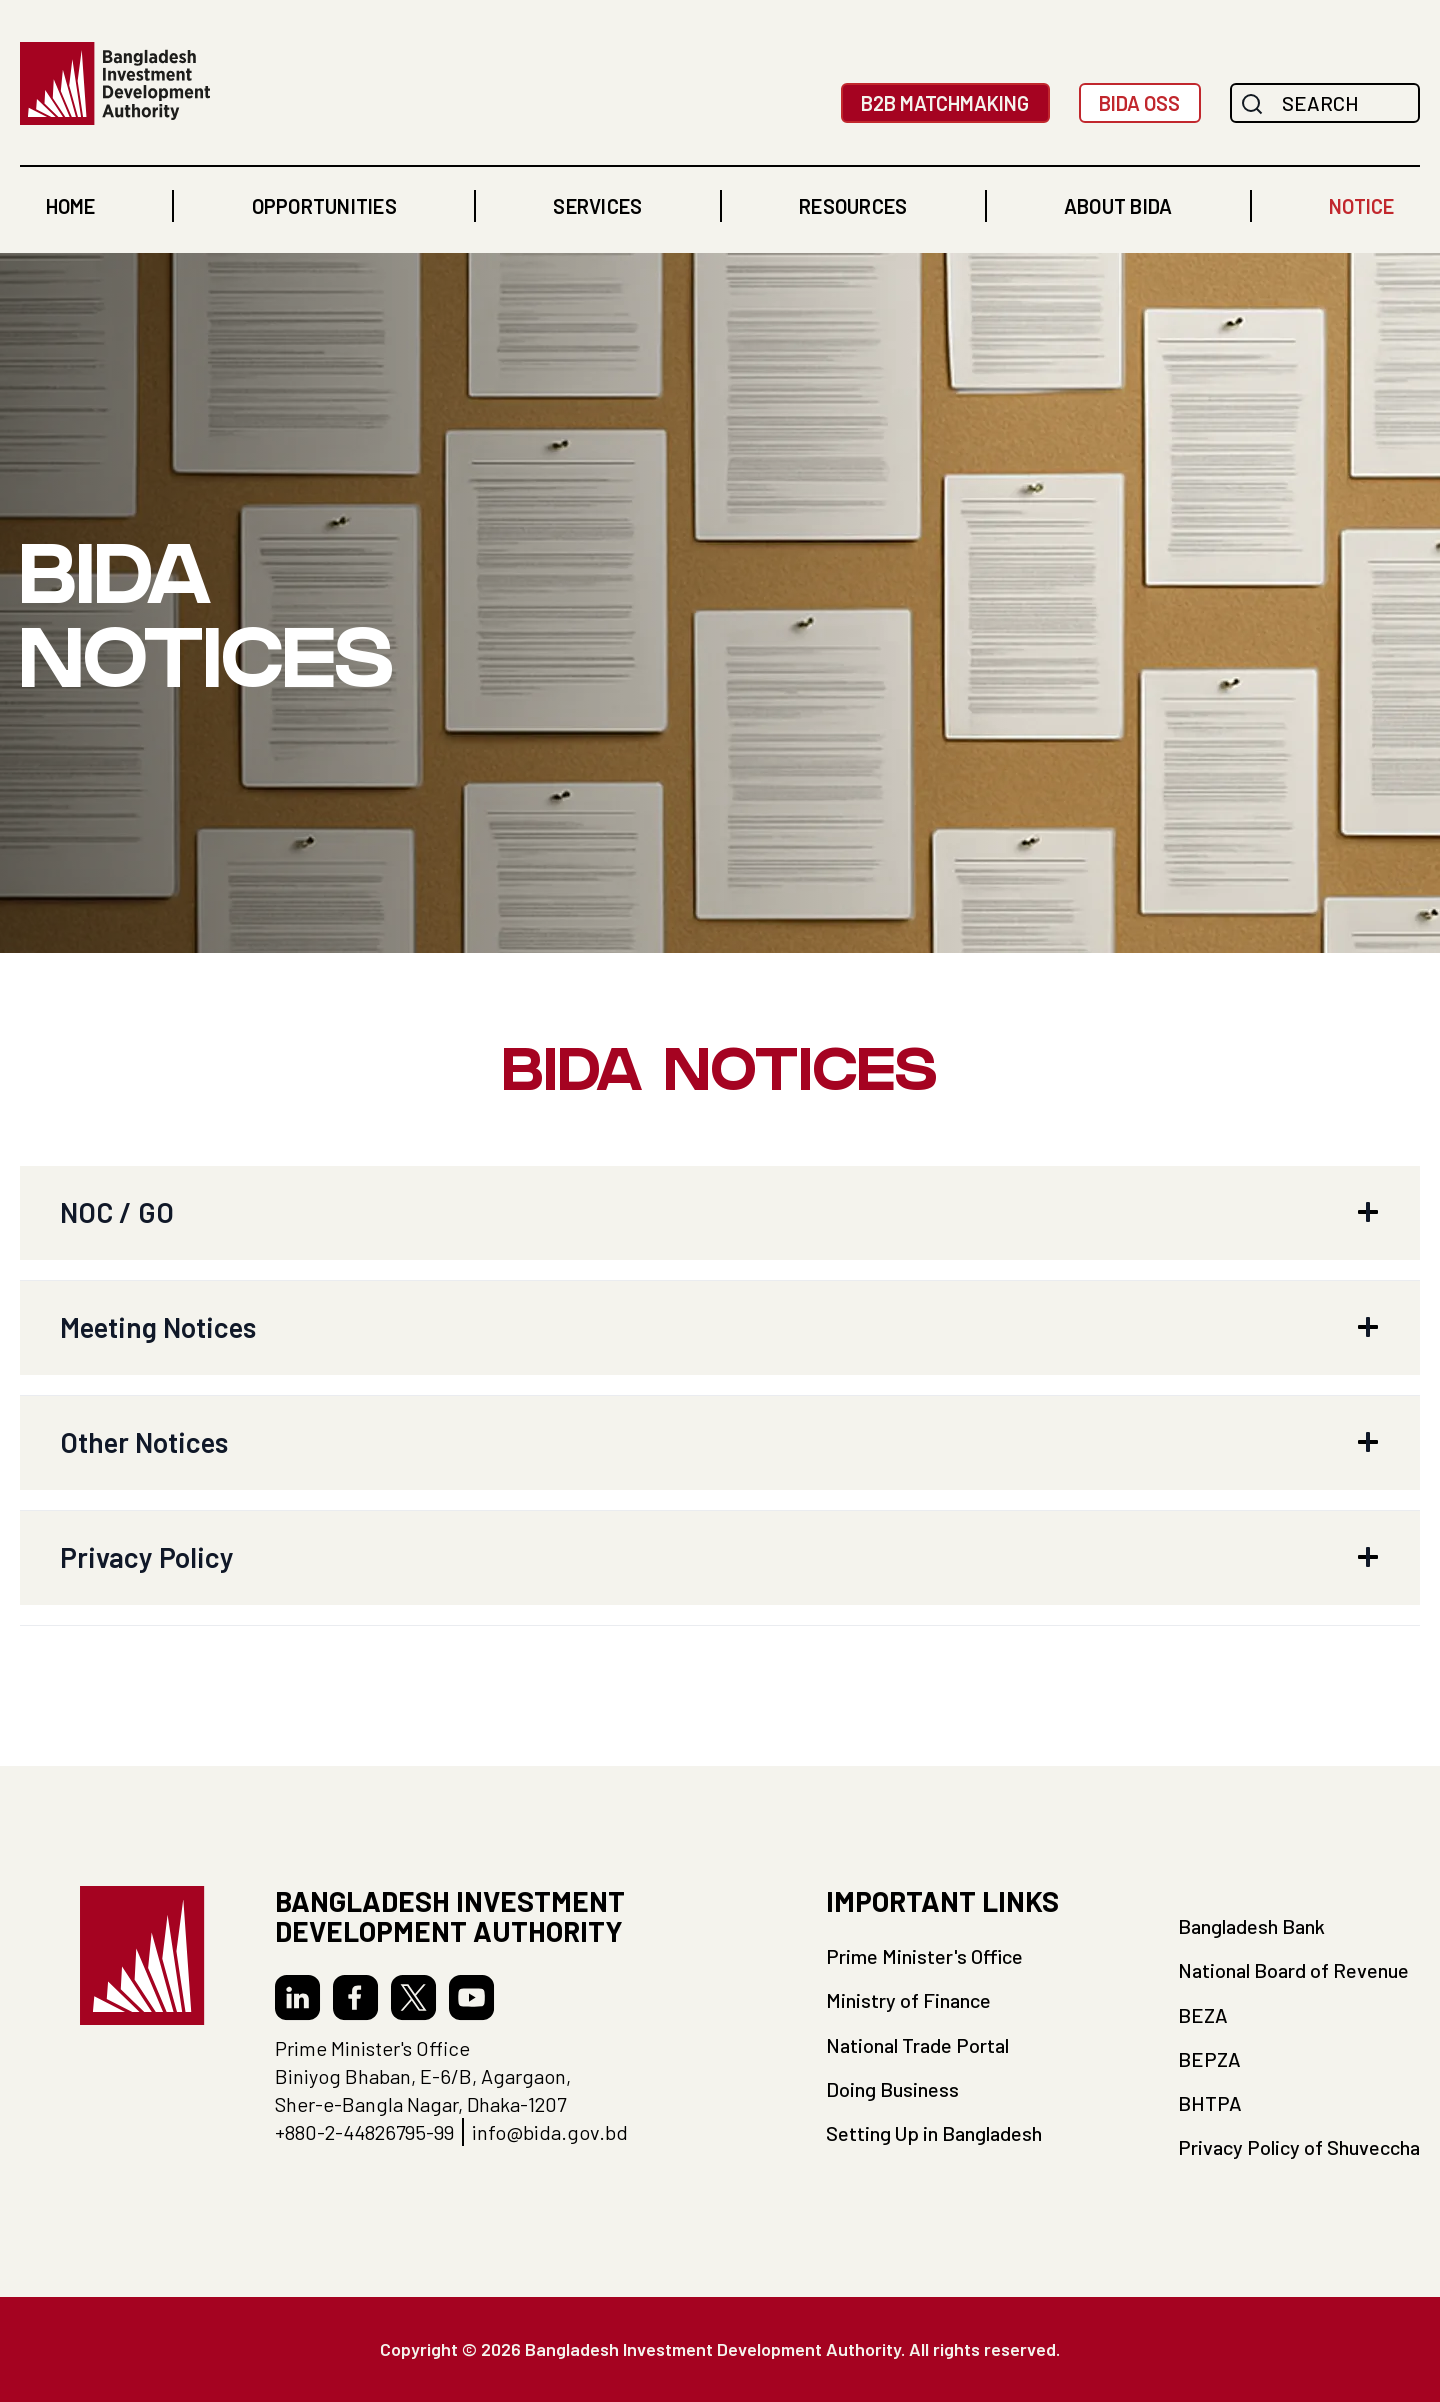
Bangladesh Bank (1251, 1926)
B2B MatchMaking (945, 103)
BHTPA (1210, 2103)
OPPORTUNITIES (324, 206)
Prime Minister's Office (924, 1956)
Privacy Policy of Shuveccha (1299, 2147)
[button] (324, 206)
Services (597, 206)
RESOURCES (853, 206)
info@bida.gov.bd (550, 2132)
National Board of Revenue (1293, 1970)
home (70, 206)
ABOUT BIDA (1118, 206)
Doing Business (892, 2089)
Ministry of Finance (908, 2000)
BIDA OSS (1139, 103)
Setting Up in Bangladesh (934, 2133)
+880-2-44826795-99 (364, 2132)
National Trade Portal (917, 2045)
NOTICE (1361, 206)
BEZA (1203, 2015)
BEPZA (1209, 2059)
